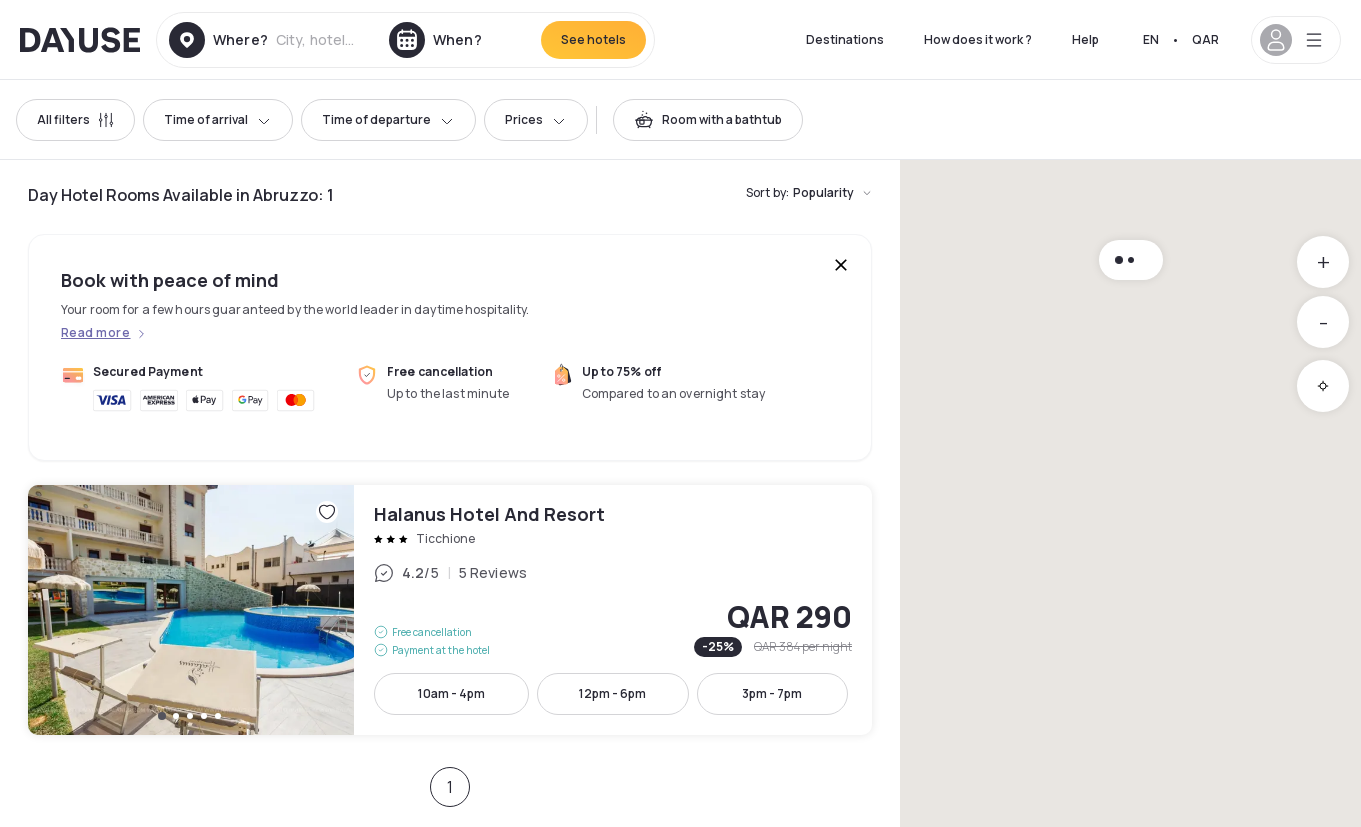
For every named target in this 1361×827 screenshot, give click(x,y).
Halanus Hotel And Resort (450, 610)
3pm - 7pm (772, 693)
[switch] (708, 120)
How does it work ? (978, 39)
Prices (536, 119)
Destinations (845, 39)
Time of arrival (218, 119)
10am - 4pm (451, 693)
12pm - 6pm (612, 693)
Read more (95, 333)
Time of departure (388, 119)
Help (1085, 39)
